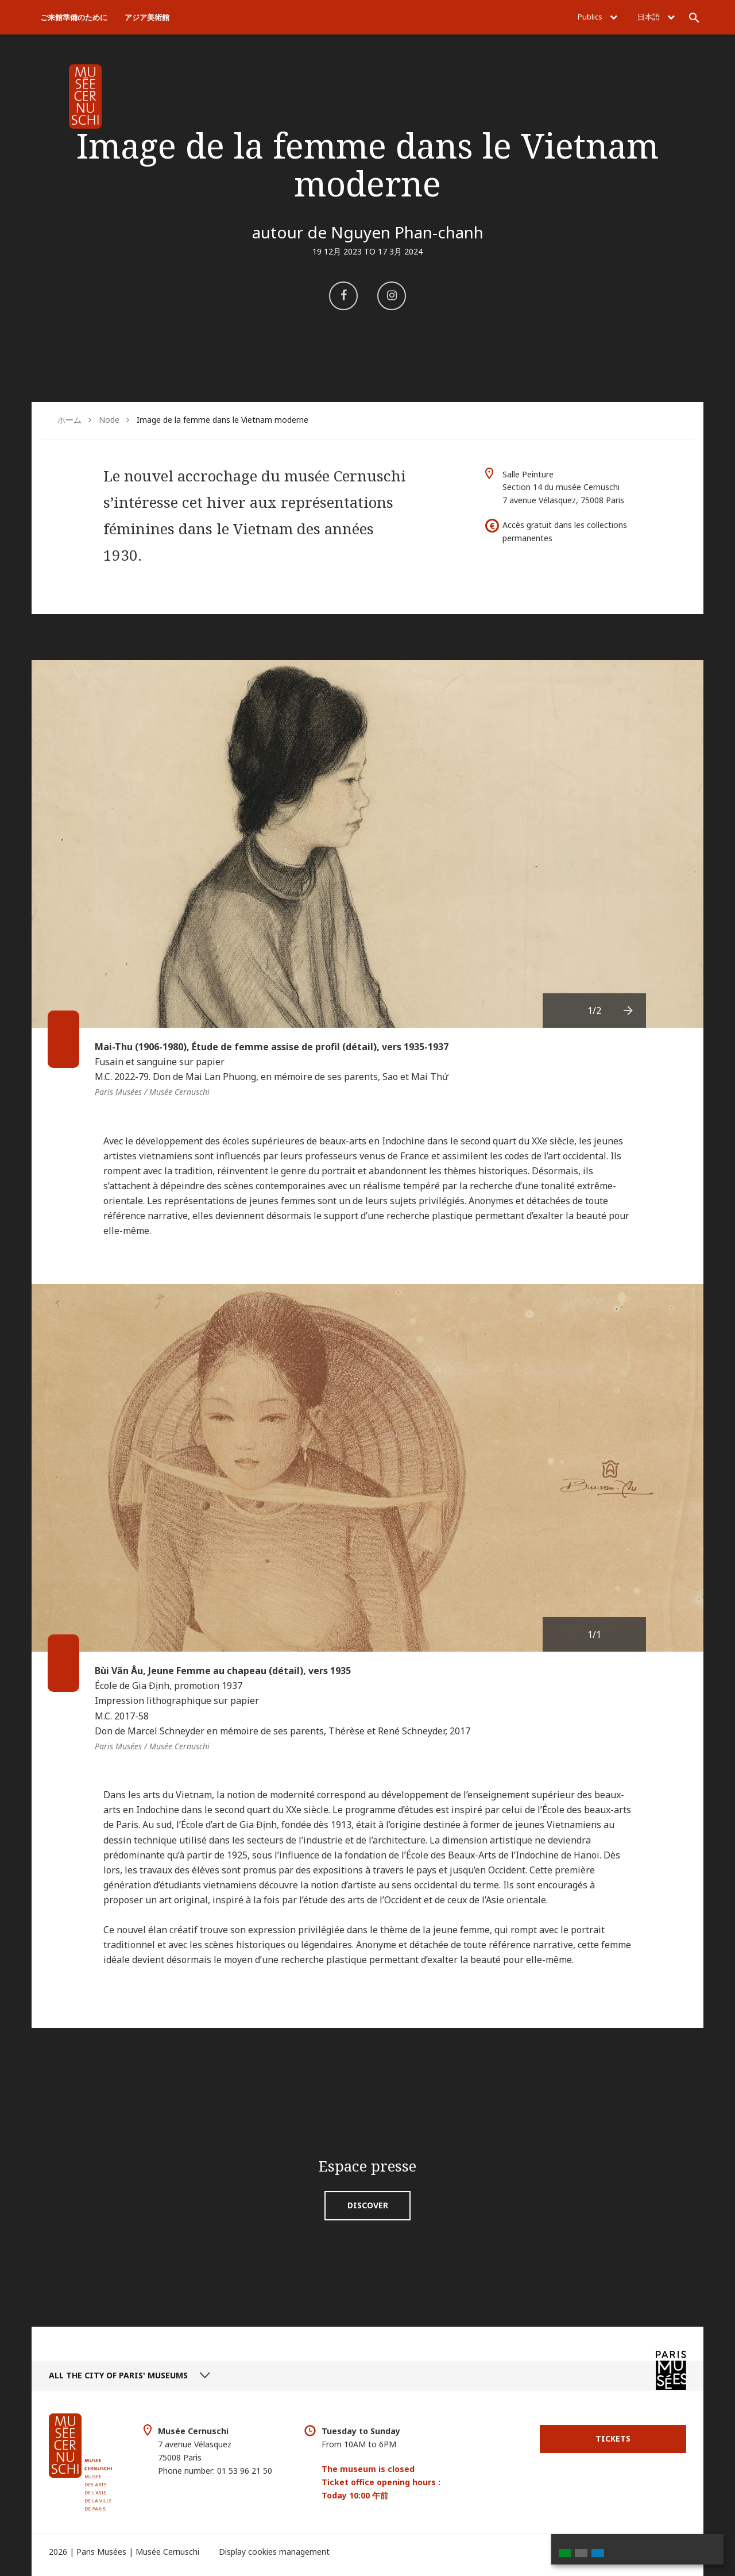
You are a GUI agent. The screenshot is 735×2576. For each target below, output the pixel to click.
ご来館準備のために (73, 17)
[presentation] (629, 1010)
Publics (597, 16)
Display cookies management (274, 2551)
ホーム (69, 419)
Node (109, 419)
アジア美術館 (147, 17)
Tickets (612, 2438)
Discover (367, 2205)
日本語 (656, 16)
